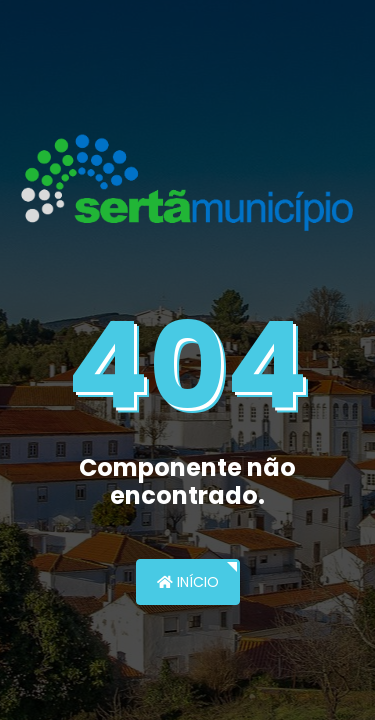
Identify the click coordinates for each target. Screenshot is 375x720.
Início (188, 582)
